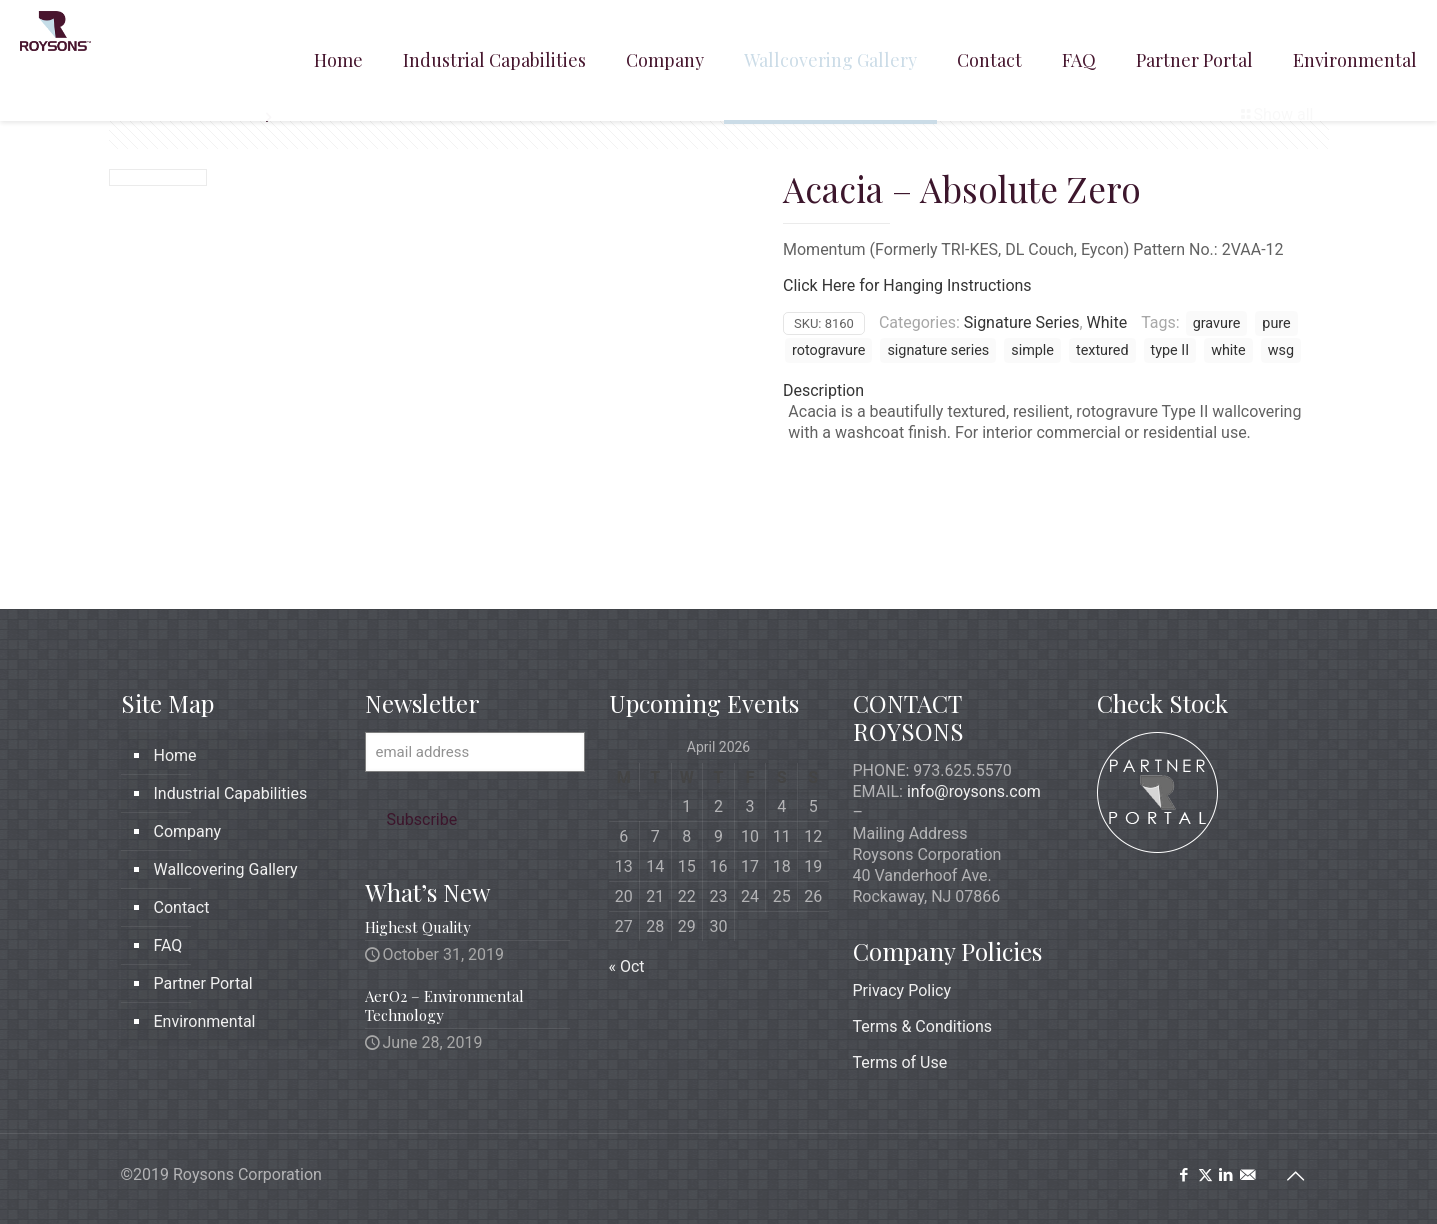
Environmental (205, 1021)
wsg (1281, 350)
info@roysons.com (974, 791)
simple (1032, 350)
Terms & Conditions (923, 1026)
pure (1276, 323)
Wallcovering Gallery (226, 869)
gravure (1217, 323)
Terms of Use (900, 1062)
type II (1170, 350)
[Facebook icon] (1184, 1175)
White (1107, 322)
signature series (938, 350)
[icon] (1247, 1175)
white (1228, 350)
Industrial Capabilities (231, 793)
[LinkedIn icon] (1226, 1175)
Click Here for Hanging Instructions (907, 285)
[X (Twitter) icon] (1205, 1175)
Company (188, 831)
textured (1102, 350)
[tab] (1050, 390)
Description (823, 390)
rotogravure (828, 350)
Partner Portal (203, 983)
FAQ (168, 945)
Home (175, 755)
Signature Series (1022, 322)
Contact (182, 907)
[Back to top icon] (1296, 1176)
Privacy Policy (902, 990)
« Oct (627, 966)
